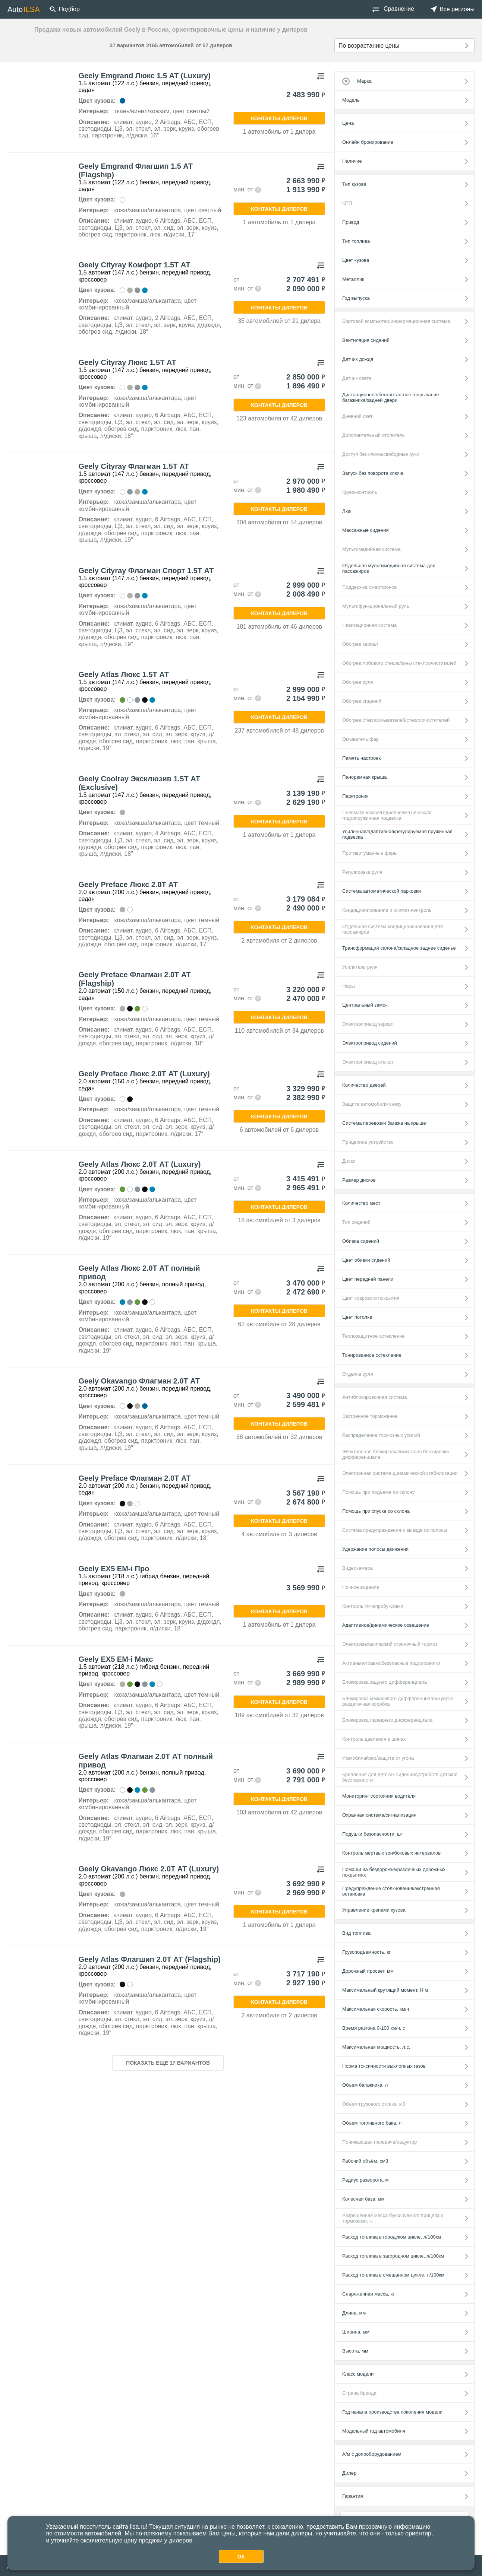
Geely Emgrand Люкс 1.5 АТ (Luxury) (144, 76)
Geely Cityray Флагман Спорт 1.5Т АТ (146, 570)
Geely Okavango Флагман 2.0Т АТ (139, 1381)
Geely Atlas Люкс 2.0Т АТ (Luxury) (139, 1164)
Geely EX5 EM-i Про (113, 1569)
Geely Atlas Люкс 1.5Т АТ (123, 674)
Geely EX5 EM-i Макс (115, 1659)
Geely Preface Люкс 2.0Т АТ (128, 884)
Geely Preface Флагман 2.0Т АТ (134, 1478)
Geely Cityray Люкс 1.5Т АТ (127, 362)
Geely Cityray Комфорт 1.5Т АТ (134, 265)
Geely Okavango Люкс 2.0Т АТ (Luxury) (148, 1869)
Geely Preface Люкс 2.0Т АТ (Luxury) (144, 1074)
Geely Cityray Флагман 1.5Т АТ (133, 466)
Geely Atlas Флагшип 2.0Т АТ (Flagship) (149, 1959)
